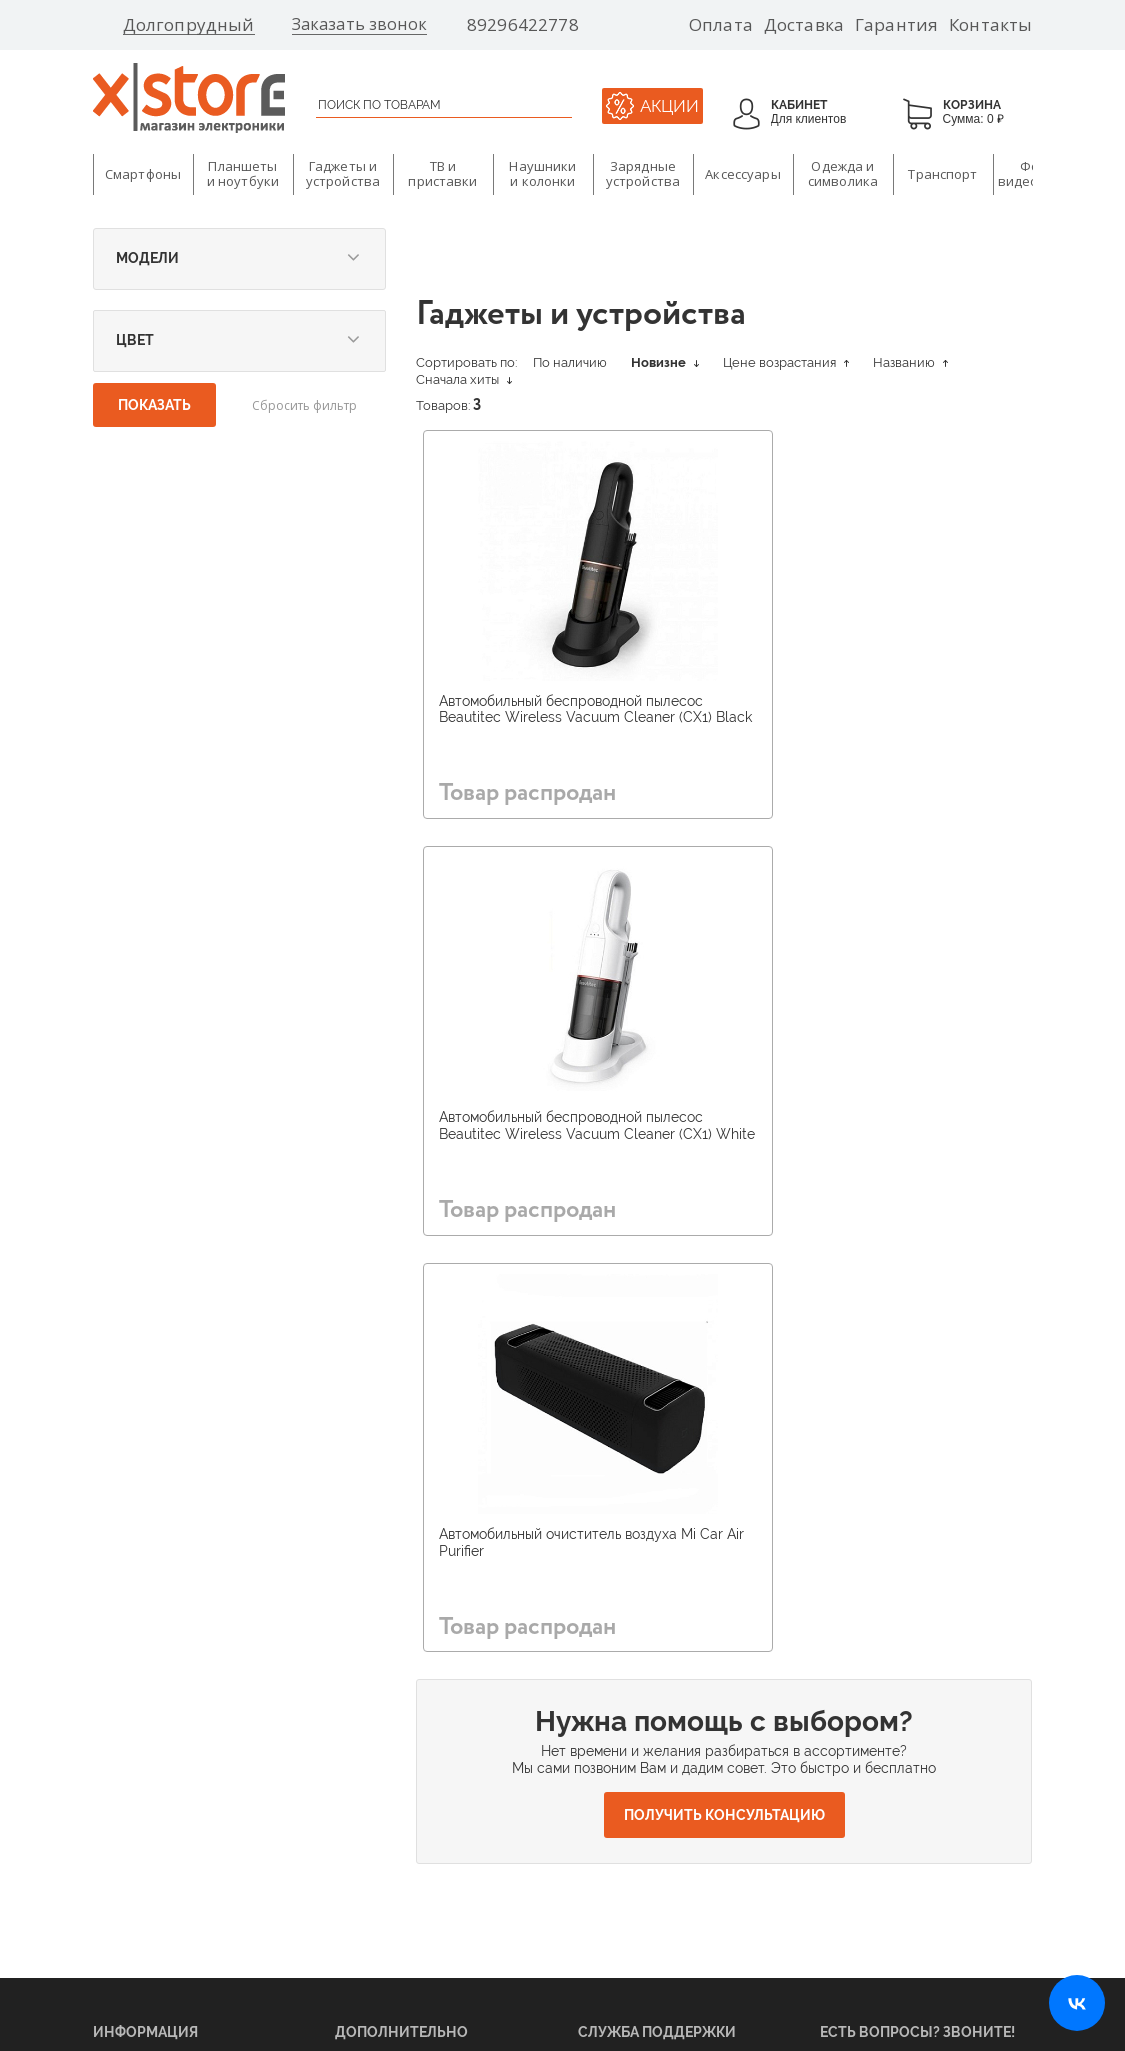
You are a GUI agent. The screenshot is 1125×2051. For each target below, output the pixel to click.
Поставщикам (132, 1742)
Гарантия (896, 25)
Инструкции (613, 1772)
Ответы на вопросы (633, 1802)
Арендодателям (138, 1772)
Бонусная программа (396, 1832)
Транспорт (942, 174)
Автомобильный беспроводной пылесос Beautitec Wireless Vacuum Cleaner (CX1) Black (560, 718)
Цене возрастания (786, 362)
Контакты (990, 25)
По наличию (570, 362)
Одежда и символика (843, 174)
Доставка (804, 25)
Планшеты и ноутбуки (243, 174)
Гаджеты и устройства (343, 174)
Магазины (363, 1742)
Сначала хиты (464, 379)
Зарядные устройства (643, 174)
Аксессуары (742, 174)
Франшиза (122, 1802)
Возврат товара (622, 1742)
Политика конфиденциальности (639, 1917)
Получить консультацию (724, 1410)
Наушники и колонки (542, 174)
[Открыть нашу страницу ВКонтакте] (1077, 2003)
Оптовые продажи (145, 1832)
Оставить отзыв (622, 1832)
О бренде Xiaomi (383, 1712)
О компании (127, 1712)
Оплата (721, 25)
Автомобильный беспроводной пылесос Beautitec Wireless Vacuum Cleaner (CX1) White (867, 718)
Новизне (665, 362)
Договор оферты (624, 1862)
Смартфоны (143, 174)
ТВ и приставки (442, 174)
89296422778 (523, 25)
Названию (910, 362)
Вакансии (363, 1772)
